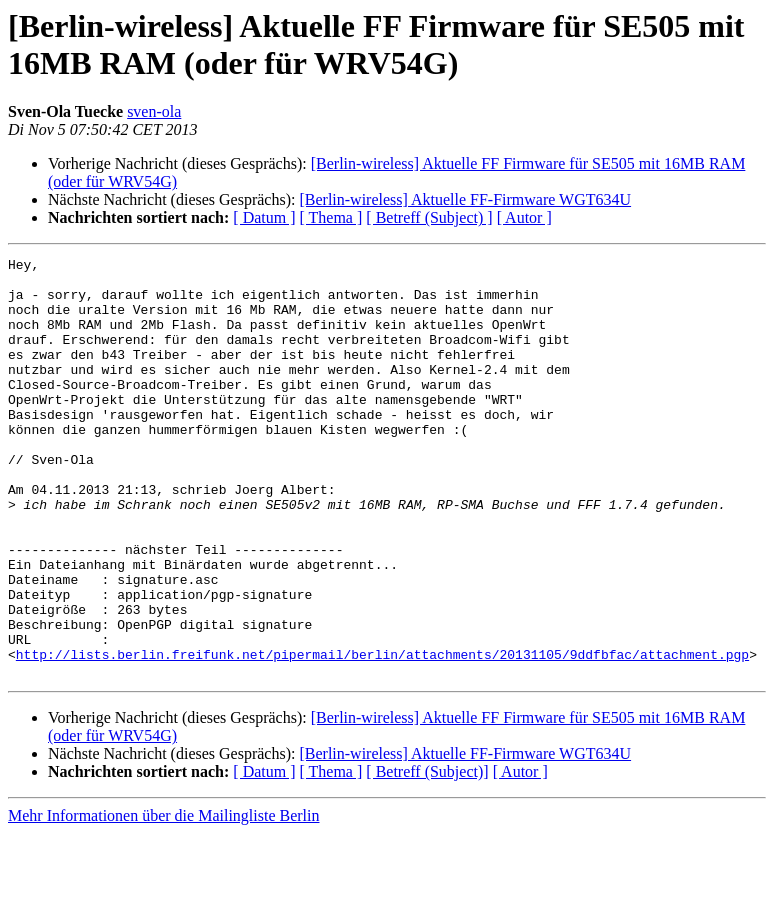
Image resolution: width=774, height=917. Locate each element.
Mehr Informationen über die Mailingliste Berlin (163, 899)
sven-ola (154, 111)
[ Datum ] (264, 217)
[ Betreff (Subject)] (427, 855)
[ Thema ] (331, 217)
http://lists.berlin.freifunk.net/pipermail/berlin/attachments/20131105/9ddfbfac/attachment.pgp (382, 735)
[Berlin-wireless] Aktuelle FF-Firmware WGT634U (465, 199)
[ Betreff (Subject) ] (429, 217)
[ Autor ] (524, 217)
